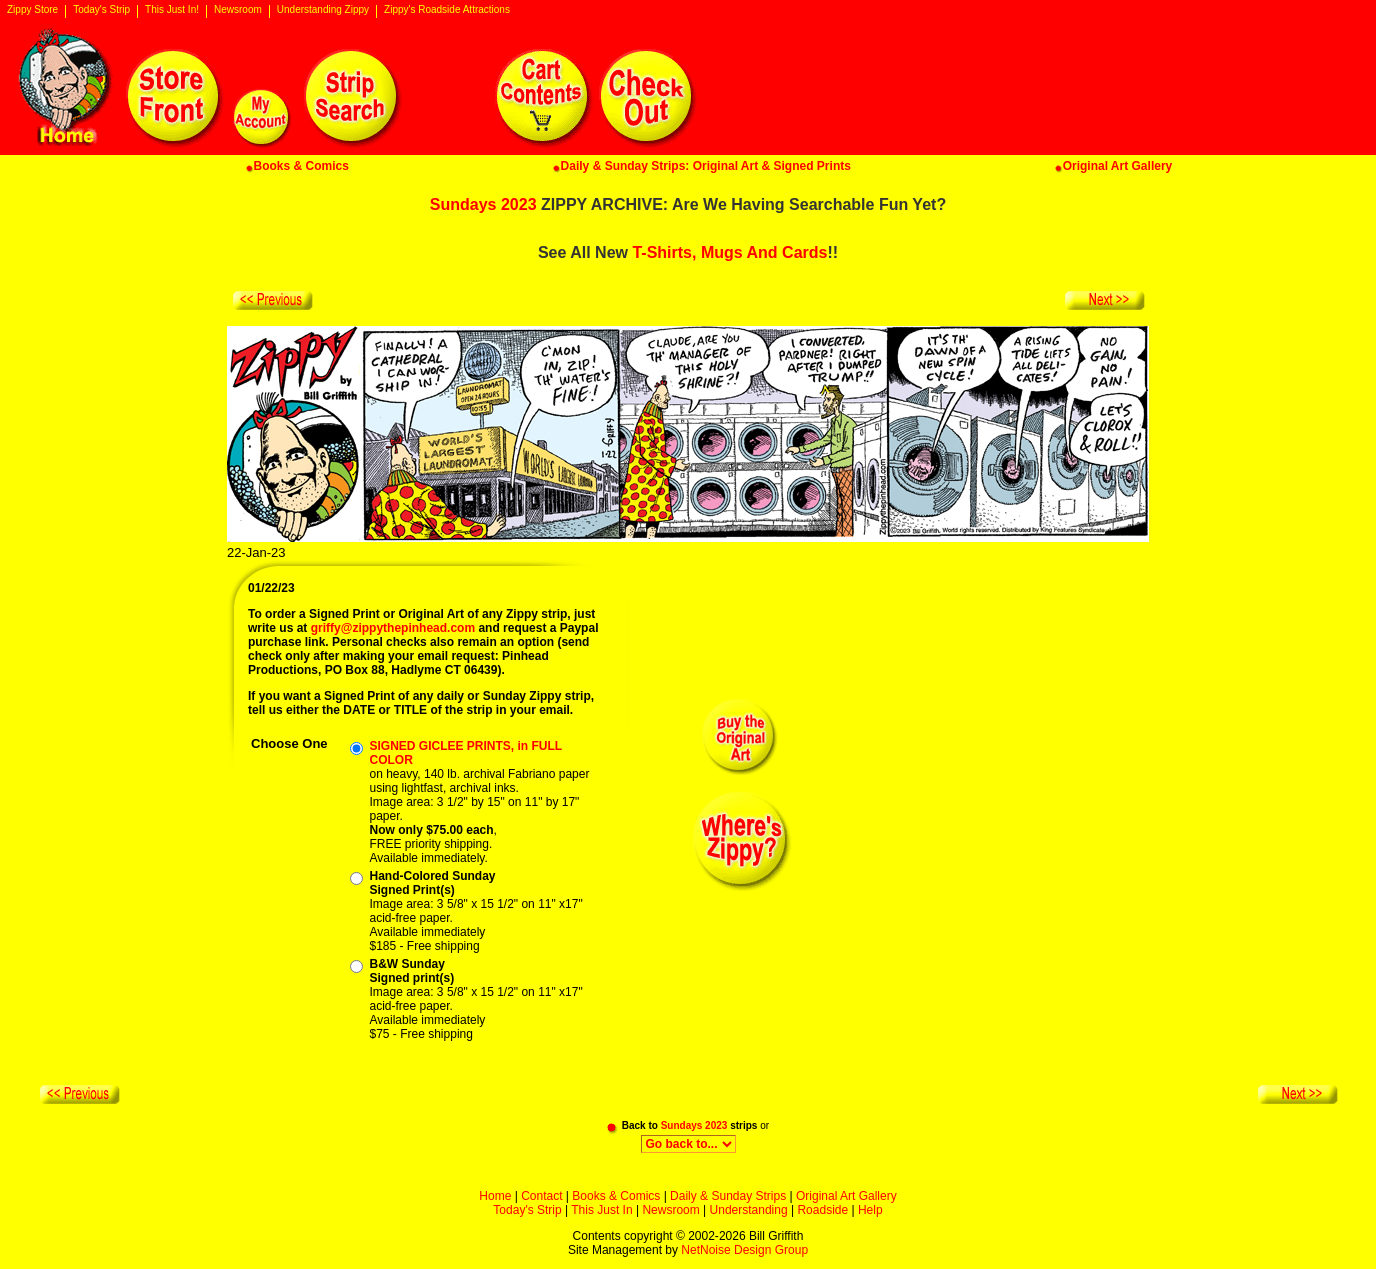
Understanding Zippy (323, 10)
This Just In (601, 1210)
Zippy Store (32, 10)
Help (870, 1210)
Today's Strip (101, 10)
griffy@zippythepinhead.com (393, 628)
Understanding (749, 1210)
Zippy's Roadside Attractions (447, 10)
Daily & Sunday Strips (728, 1196)
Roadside (822, 1210)
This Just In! (172, 10)
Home (495, 1196)
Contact (541, 1196)
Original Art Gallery (846, 1196)
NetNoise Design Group (744, 1250)
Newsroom (238, 10)
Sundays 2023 (483, 204)
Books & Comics (616, 1196)
